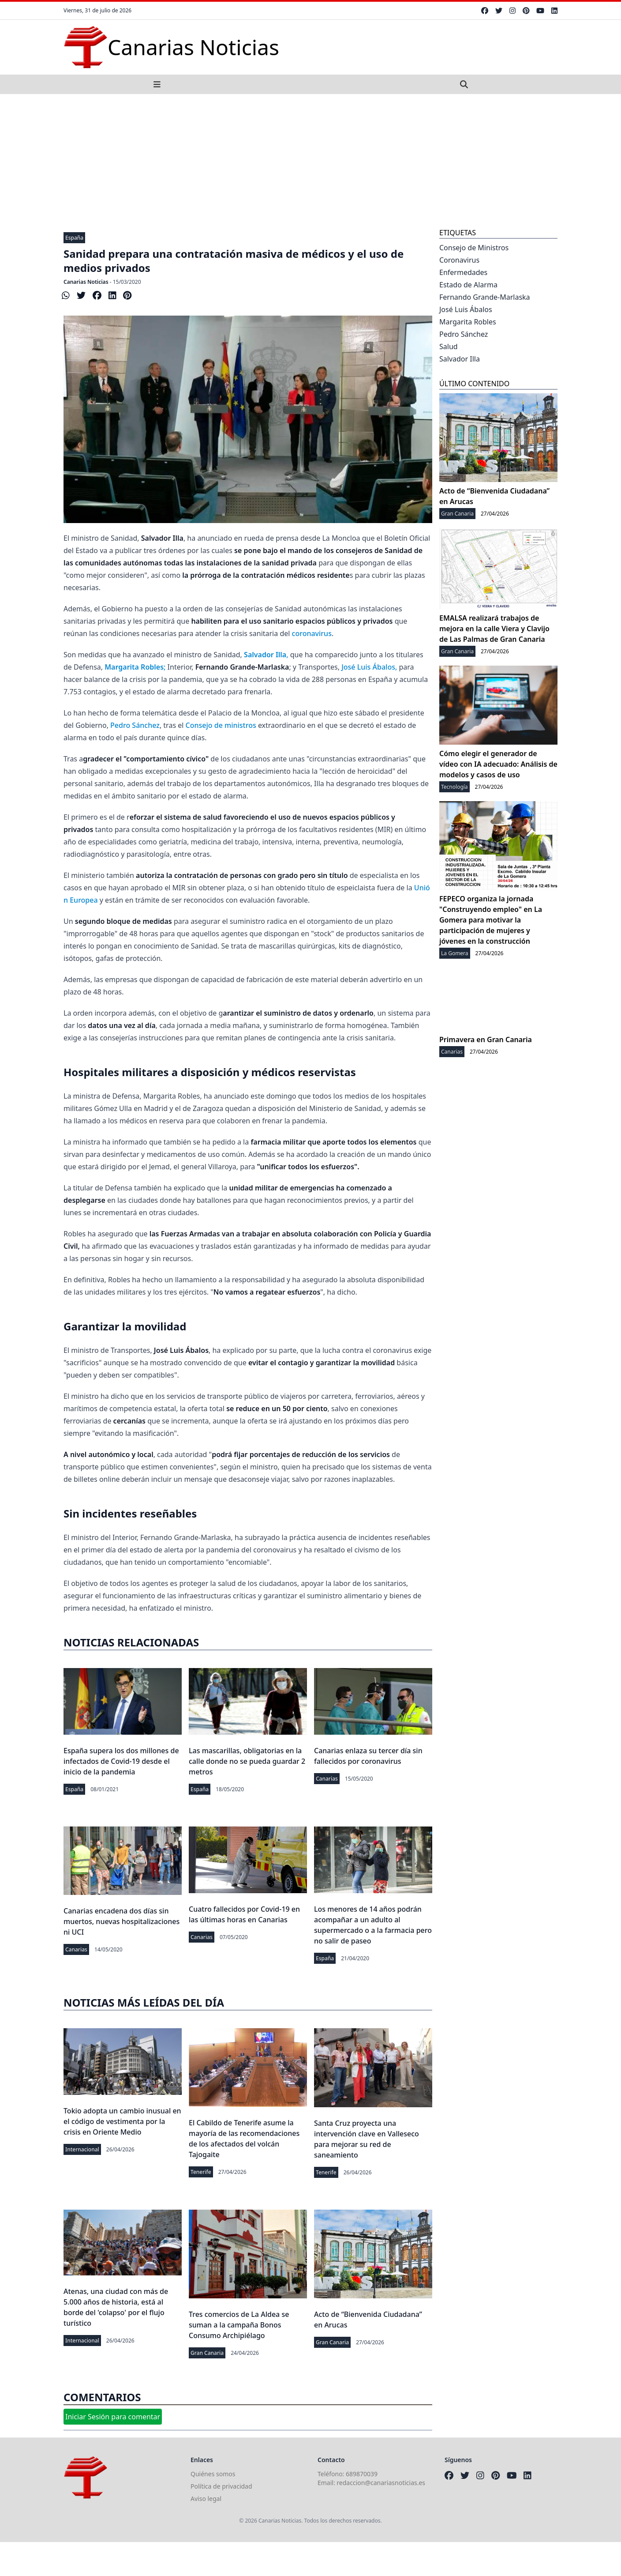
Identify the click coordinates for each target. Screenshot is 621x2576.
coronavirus (312, 633)
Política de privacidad (221, 2486)
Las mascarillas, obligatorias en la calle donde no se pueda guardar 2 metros (247, 1761)
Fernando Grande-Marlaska (484, 297)
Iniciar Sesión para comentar (112, 2417)
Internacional (82, 2149)
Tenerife (201, 2172)
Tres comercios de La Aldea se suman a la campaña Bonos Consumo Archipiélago (239, 2324)
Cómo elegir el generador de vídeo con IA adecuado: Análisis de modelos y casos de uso (498, 764)
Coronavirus (459, 260)
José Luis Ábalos (368, 667)
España (74, 237)
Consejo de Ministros (474, 247)
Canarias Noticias (86, 282)
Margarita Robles (467, 322)
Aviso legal (206, 2498)
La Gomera (454, 953)
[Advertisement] (310, 160)
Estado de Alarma (468, 285)
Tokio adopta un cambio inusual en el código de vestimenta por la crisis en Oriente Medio (122, 2121)
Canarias (327, 1778)
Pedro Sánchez (135, 725)
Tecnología (454, 787)
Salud (448, 346)
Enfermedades (463, 272)
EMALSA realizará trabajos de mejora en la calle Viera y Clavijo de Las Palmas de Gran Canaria (494, 628)
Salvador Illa (459, 359)
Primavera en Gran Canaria (485, 1039)
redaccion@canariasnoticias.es (381, 2482)
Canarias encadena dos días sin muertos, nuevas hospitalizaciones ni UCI (122, 1921)
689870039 (362, 2474)
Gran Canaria (207, 2353)
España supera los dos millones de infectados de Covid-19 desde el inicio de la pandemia (121, 1761)
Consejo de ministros (221, 725)
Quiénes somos (213, 2474)
